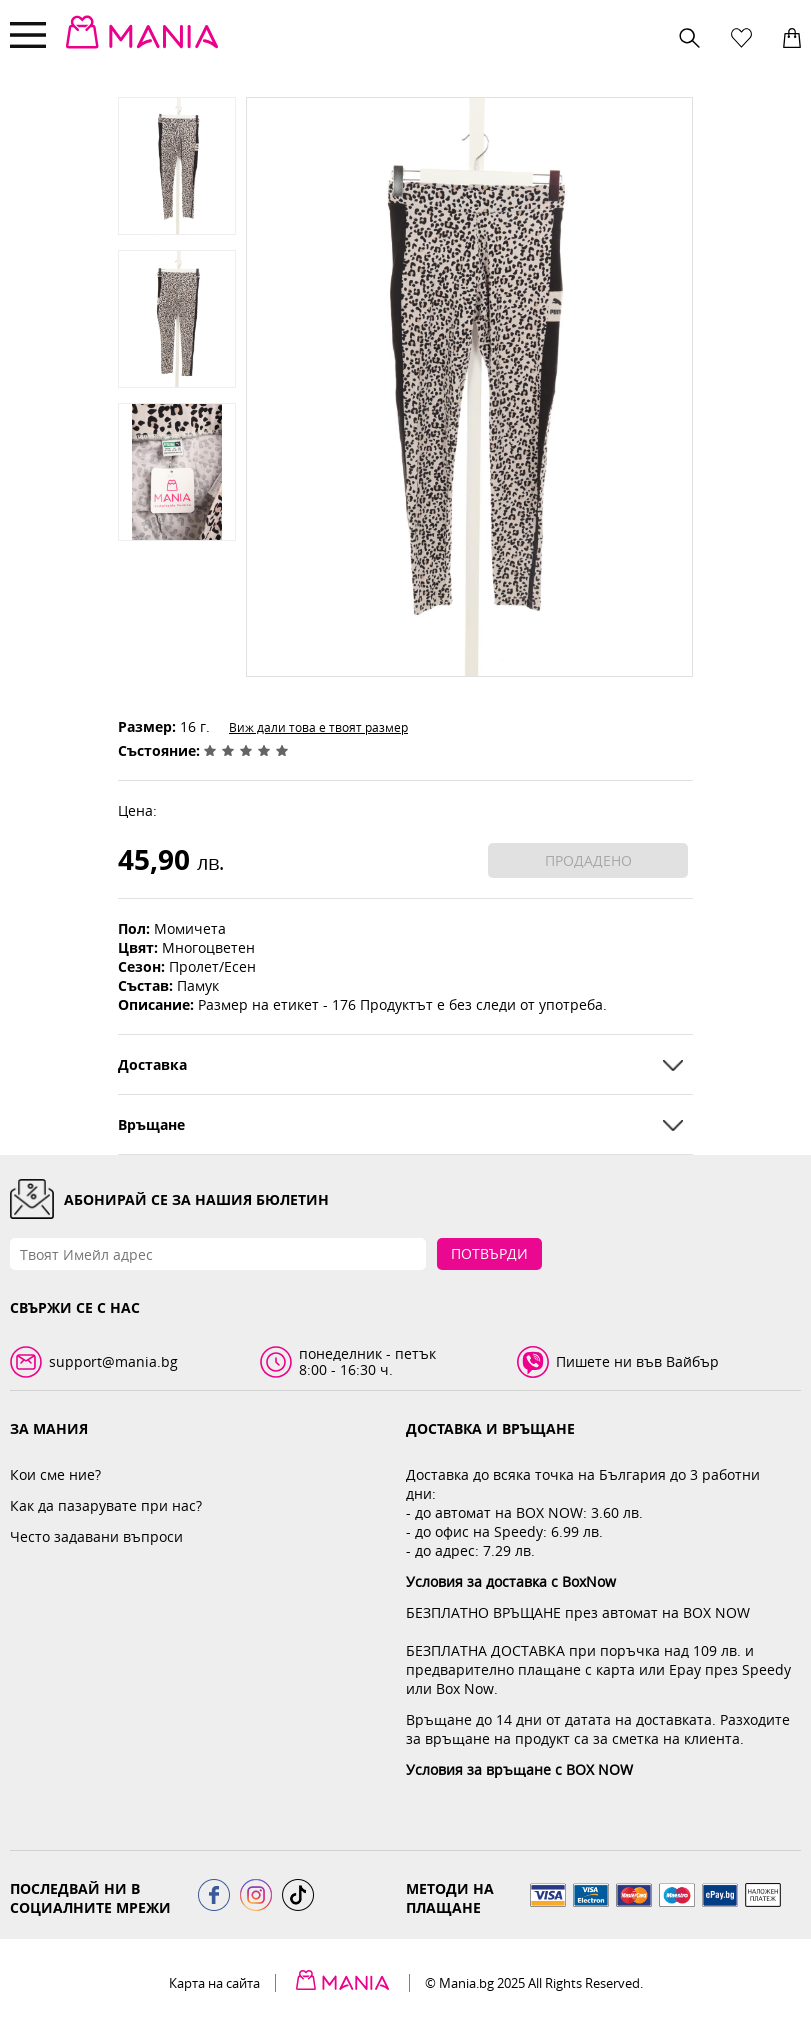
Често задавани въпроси (96, 1536)
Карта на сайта (214, 1983)
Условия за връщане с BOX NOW (519, 1769)
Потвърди (489, 1253)
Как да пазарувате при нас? (106, 1505)
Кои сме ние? (55, 1474)
